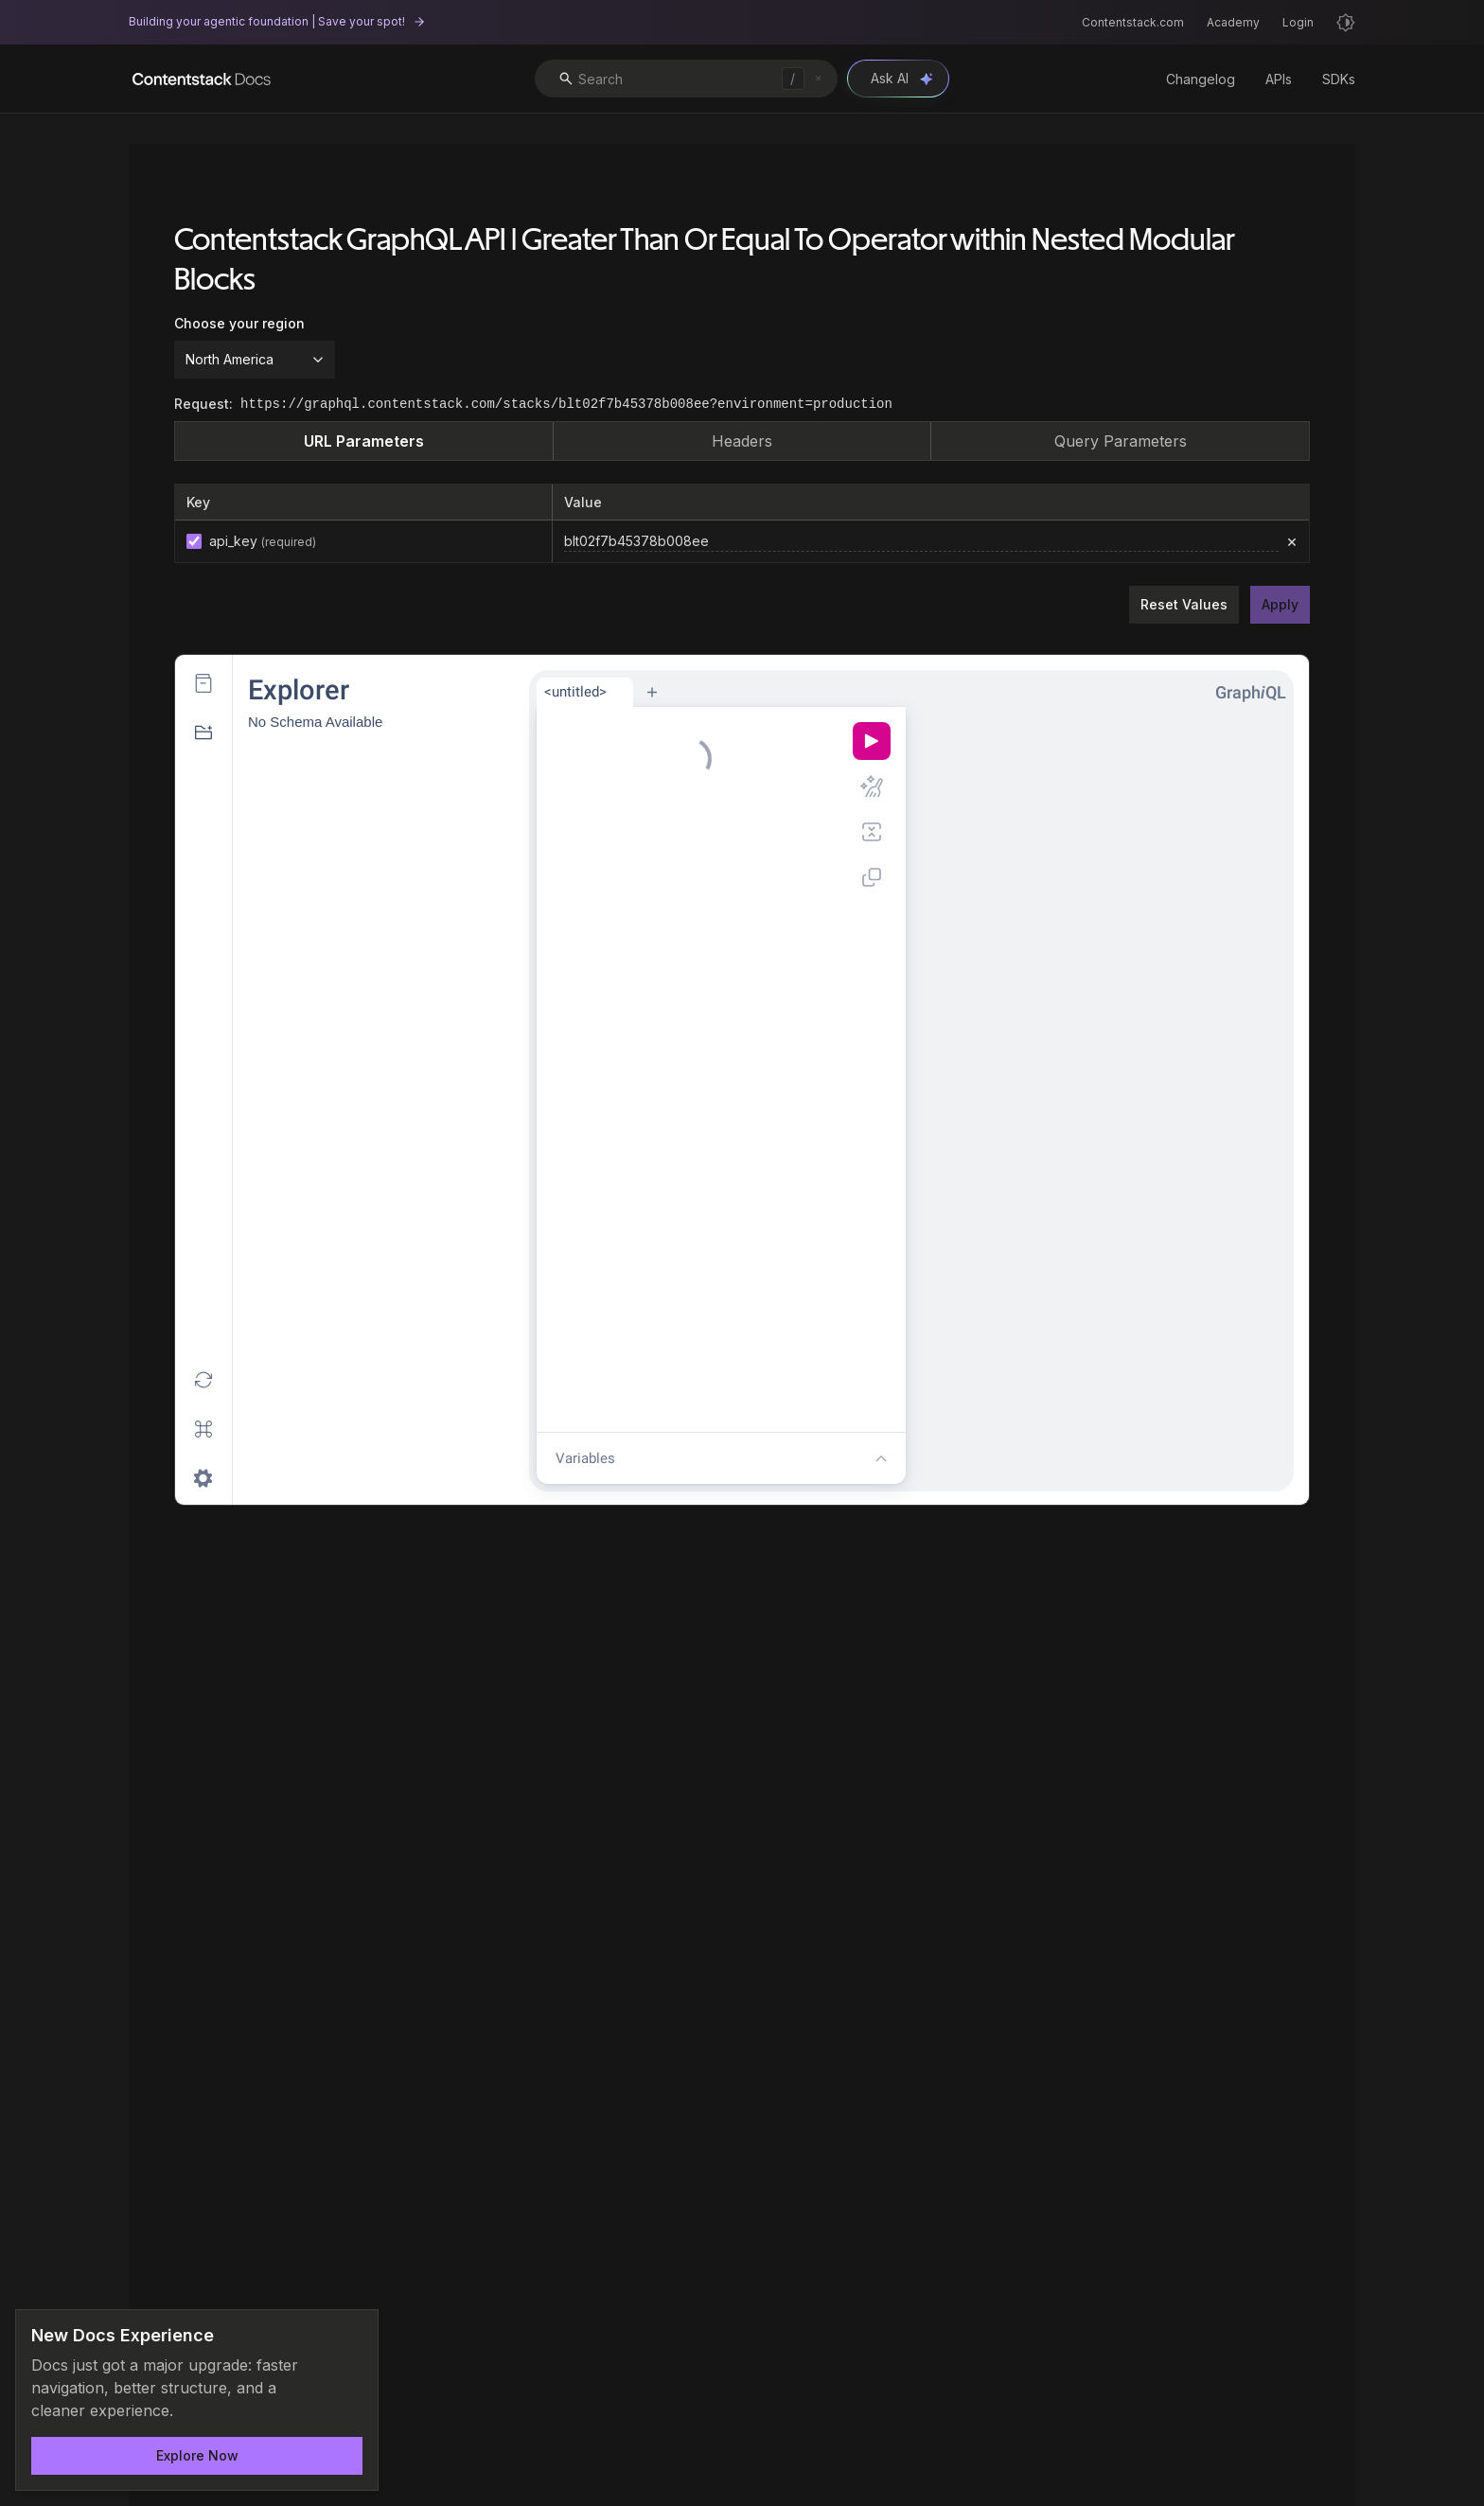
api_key (262, 541)
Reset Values (1184, 604)
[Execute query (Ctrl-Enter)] (872, 741)
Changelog (1200, 79)
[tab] (585, 692)
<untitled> (575, 691)
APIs (1278, 79)
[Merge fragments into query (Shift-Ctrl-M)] (872, 832)
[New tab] (652, 691)
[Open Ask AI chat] (898, 78)
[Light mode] (1345, 22)
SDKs (1338, 79)
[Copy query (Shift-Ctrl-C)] (872, 877)
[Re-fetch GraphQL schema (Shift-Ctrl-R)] (203, 1380)
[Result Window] (1101, 1103)
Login (1298, 22)
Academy (1233, 22)
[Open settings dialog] (203, 1478)
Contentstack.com (1133, 22)
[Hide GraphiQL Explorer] (203, 732)
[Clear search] (818, 78)
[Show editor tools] (881, 1458)
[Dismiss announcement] (351, 2336)
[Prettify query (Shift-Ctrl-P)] (872, 786)
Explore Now (197, 2455)
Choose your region (239, 323)
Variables (585, 1458)
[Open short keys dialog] (203, 1429)
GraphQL (1250, 692)
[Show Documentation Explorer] (203, 683)
